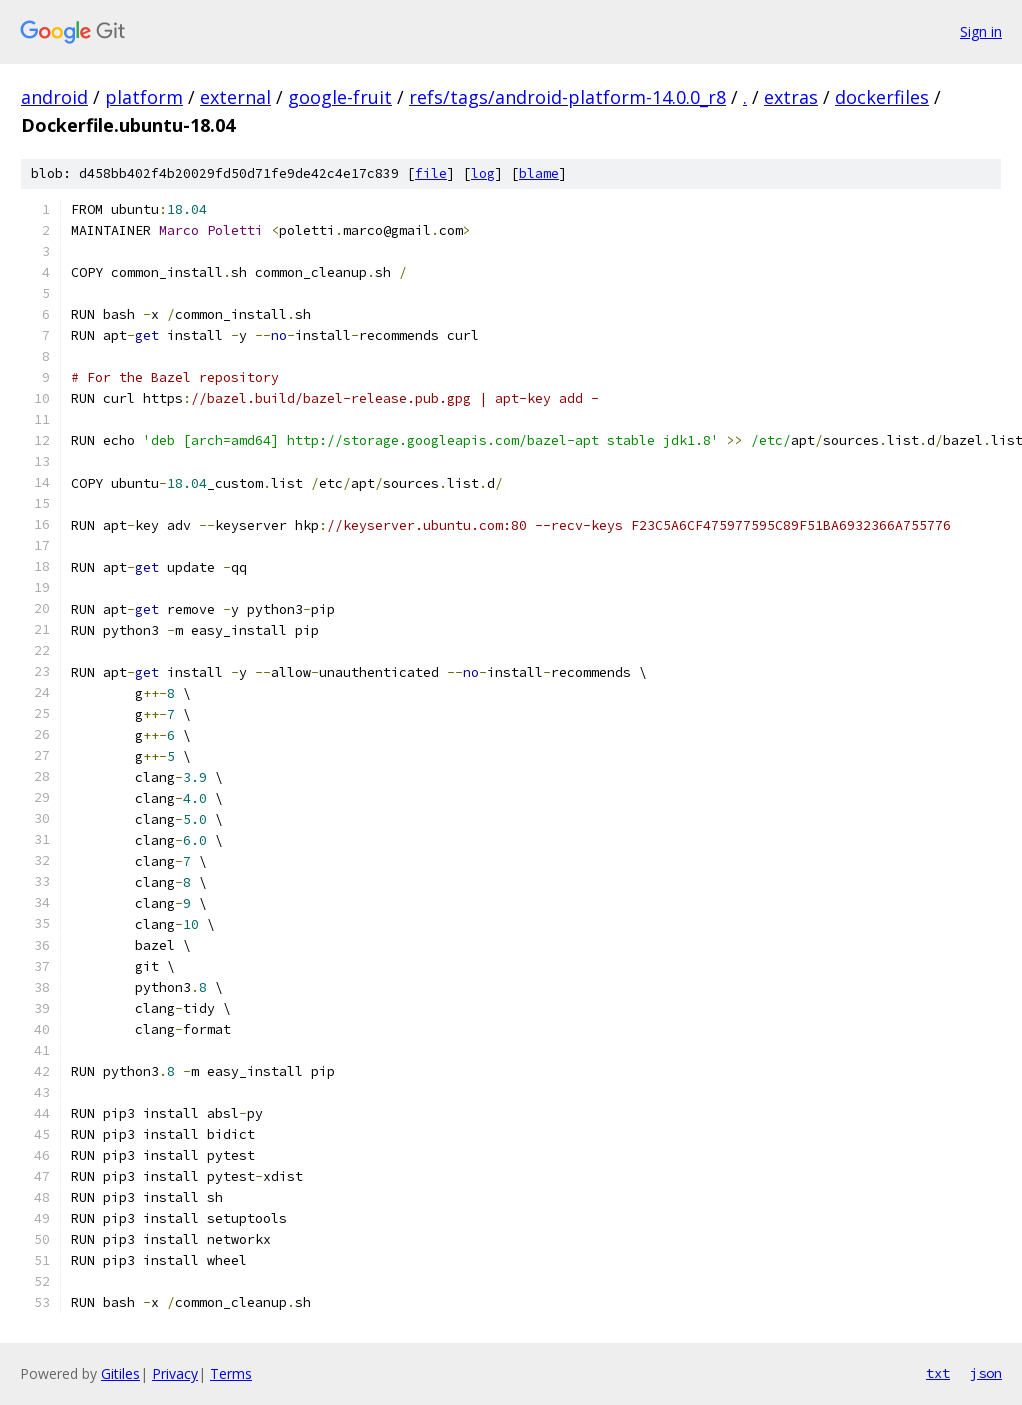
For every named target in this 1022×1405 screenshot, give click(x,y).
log (483, 173)
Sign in (981, 31)
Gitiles (120, 1373)
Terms (231, 1373)
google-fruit (340, 97)
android (54, 97)
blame (539, 173)
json (986, 1373)
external (235, 97)
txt (938, 1373)
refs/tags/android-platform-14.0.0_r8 (567, 97)
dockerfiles (882, 97)
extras (791, 97)
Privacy (175, 1373)
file (431, 173)
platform (144, 97)
